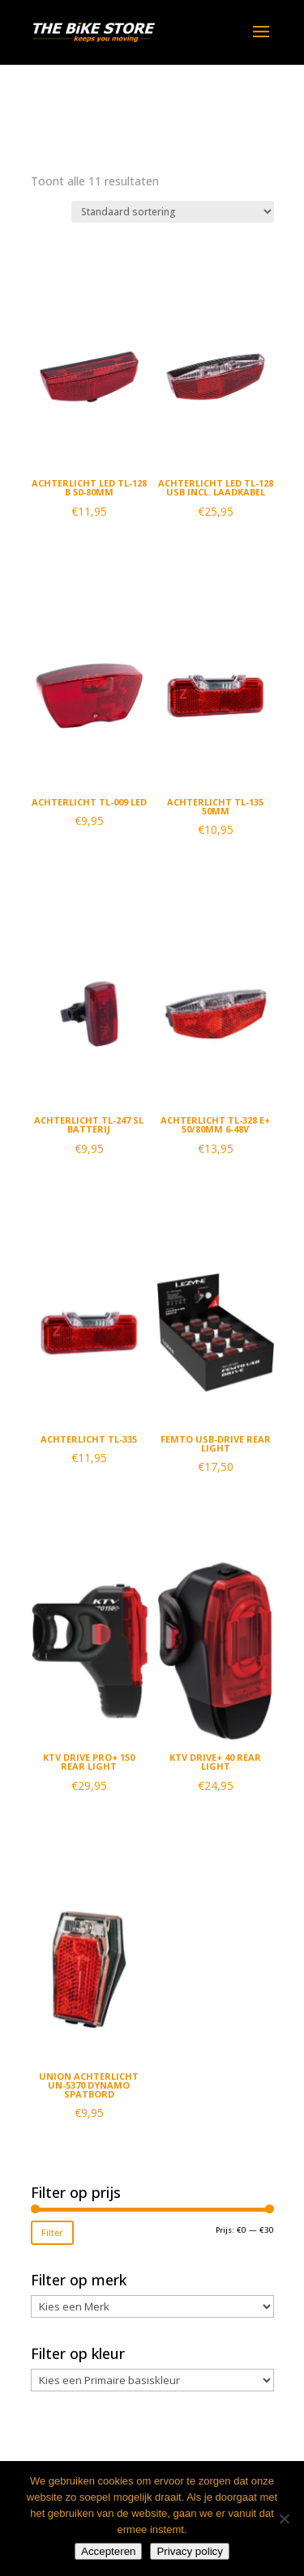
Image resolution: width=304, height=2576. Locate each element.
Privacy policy (189, 2551)
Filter (52, 2232)
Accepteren (108, 2551)
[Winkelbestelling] (172, 212)
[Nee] (284, 2518)
